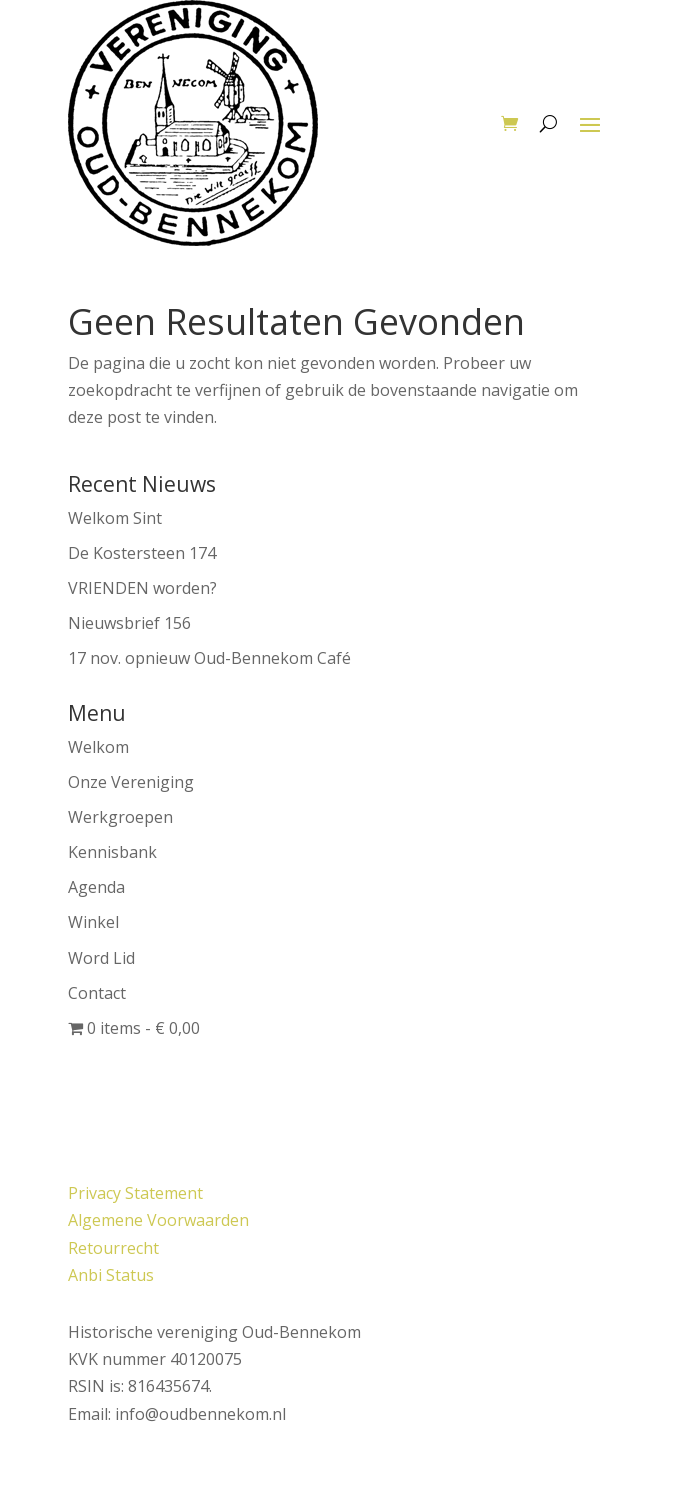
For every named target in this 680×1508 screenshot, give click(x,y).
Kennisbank (112, 852)
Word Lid (101, 958)
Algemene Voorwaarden (158, 1220)
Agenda (96, 887)
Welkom (98, 747)
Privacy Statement (135, 1193)
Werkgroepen (120, 817)
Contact (97, 993)
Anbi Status (111, 1275)
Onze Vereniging (131, 782)
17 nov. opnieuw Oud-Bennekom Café (209, 658)
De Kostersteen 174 (142, 553)
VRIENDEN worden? (142, 588)
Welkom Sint (115, 518)
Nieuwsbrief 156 (129, 623)
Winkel (93, 922)
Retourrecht (113, 1248)
